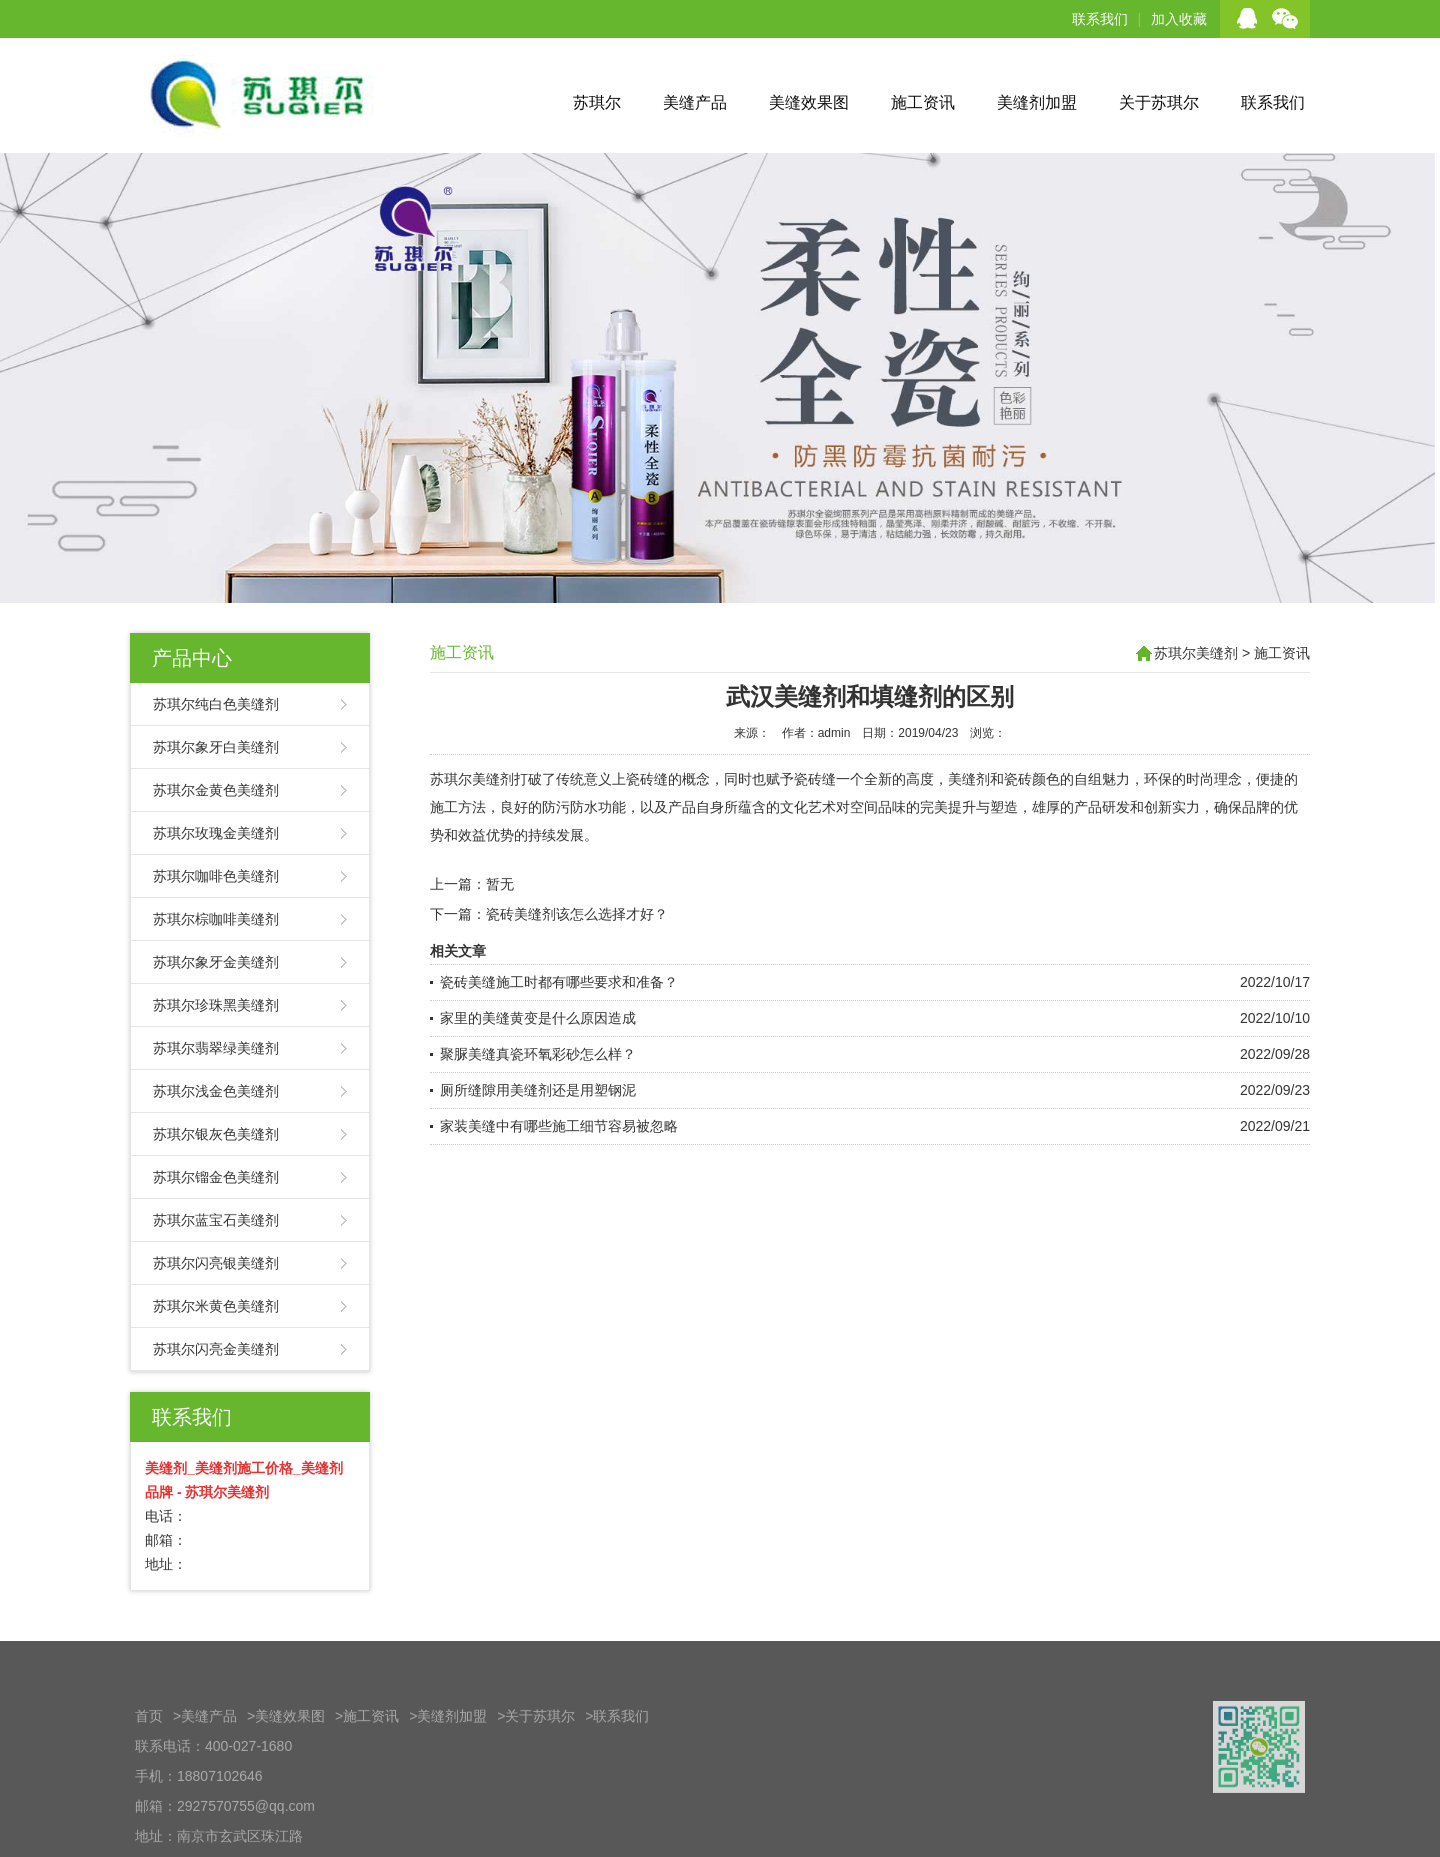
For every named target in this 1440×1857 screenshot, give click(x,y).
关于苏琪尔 (1159, 102)
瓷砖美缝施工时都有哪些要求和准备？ (559, 982)
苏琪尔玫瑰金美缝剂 (216, 833)
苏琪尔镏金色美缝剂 (216, 1177)
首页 (149, 1762)
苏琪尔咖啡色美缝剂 (216, 876)
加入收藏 (1179, 19)
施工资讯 (923, 102)
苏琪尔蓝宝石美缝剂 (216, 1220)
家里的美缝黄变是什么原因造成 (538, 1018)
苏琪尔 (597, 102)
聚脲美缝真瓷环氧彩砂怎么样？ (538, 1054)
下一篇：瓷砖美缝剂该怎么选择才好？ (549, 914)
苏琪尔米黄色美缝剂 (216, 1306)
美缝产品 (695, 102)
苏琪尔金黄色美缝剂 (216, 790)
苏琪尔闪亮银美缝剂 (216, 1263)
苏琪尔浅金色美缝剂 (216, 1091)
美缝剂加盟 (1037, 102)
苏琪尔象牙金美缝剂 (216, 962)
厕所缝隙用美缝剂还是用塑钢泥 (538, 1090)
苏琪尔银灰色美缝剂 (216, 1134)
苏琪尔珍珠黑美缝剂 (216, 1005)
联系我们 (1100, 19)
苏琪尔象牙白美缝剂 (216, 747)
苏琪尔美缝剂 (1196, 653)
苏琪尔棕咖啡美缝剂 (216, 919)
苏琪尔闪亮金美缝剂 (216, 1349)
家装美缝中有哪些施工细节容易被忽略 (559, 1126)
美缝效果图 (809, 102)
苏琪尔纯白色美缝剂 (216, 704)
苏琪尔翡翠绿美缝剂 (216, 1048)
